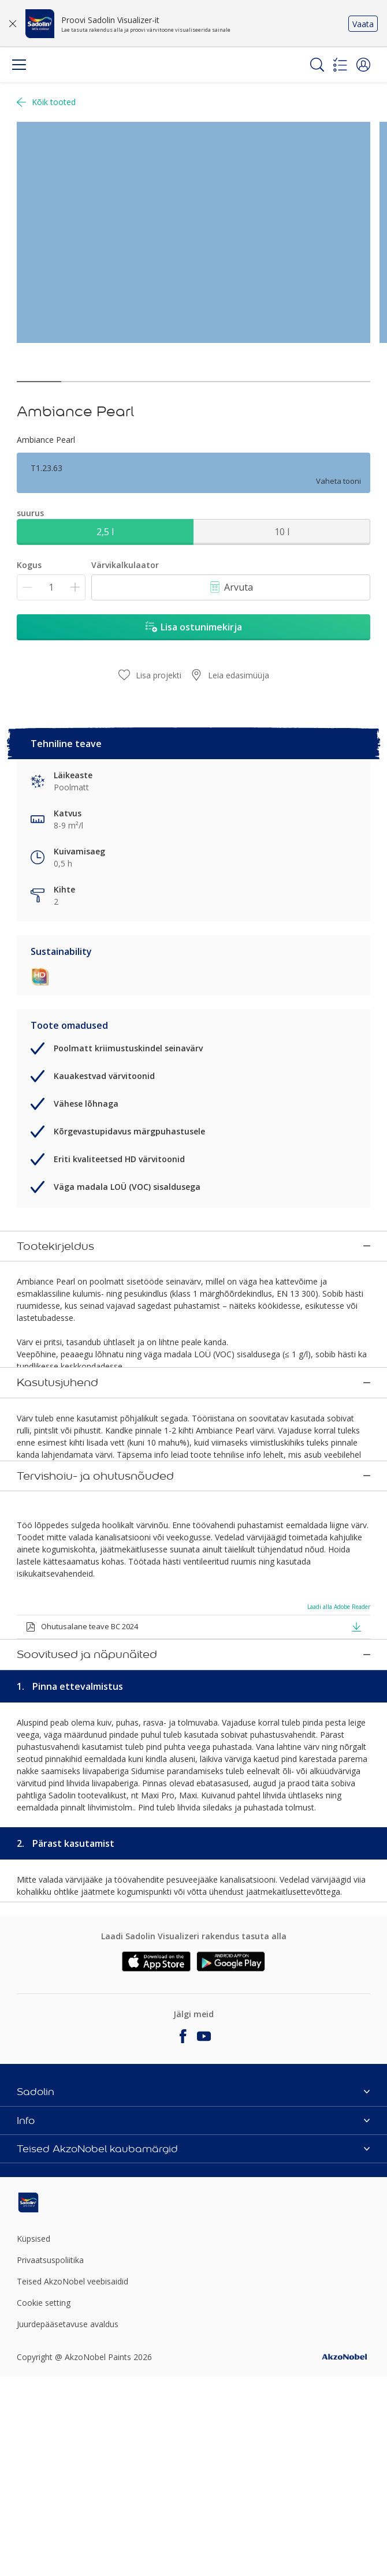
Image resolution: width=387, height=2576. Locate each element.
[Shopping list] (340, 65)
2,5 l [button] (105, 531)
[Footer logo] (75, 2345)
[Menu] (19, 64)
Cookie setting (43, 2445)
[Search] (317, 65)
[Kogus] (51, 587)
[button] (363, 65)
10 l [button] (281, 531)
